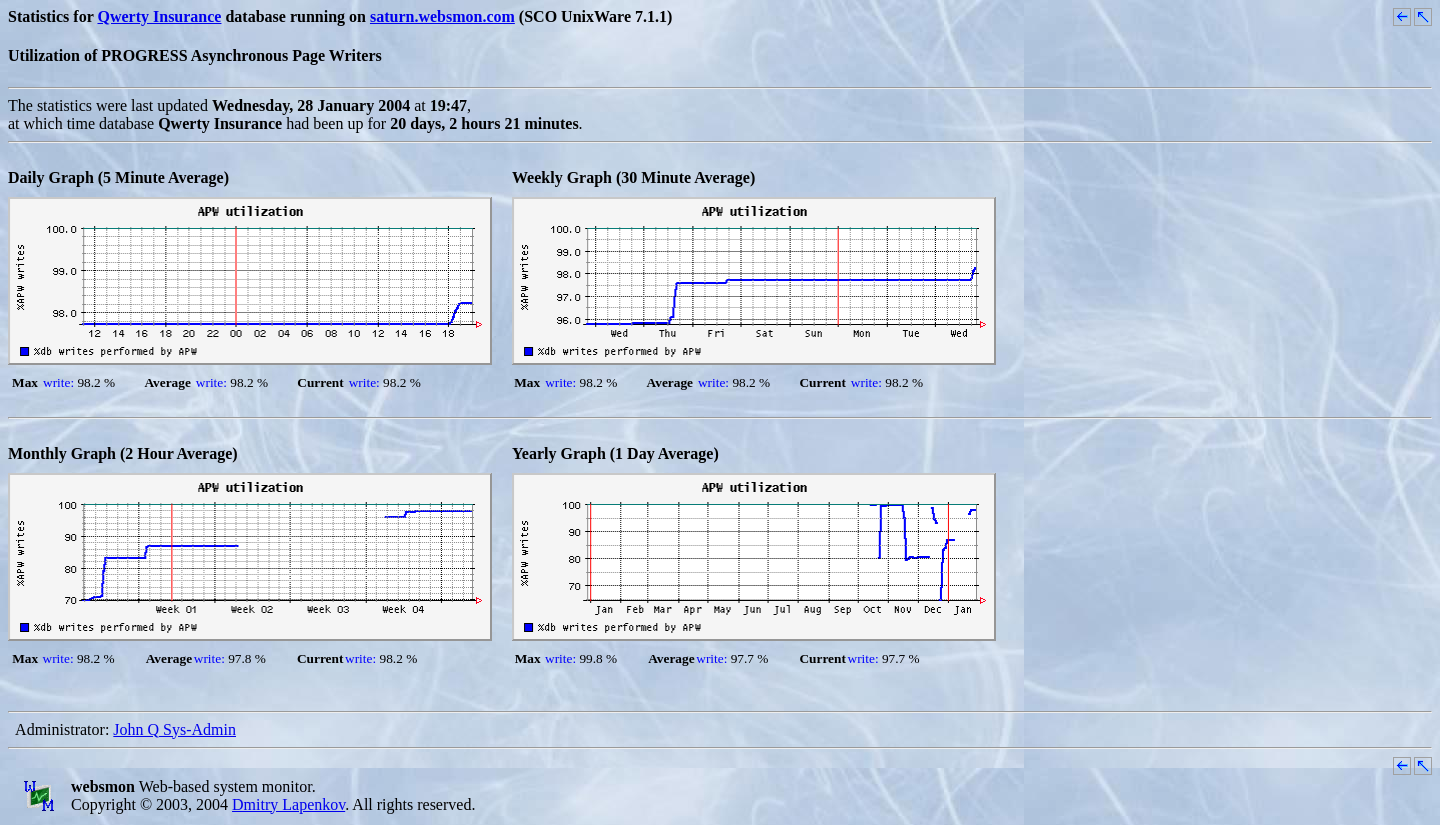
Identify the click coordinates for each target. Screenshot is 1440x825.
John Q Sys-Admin (174, 729)
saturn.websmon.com (442, 16)
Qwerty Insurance (159, 16)
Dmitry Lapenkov (288, 804)
